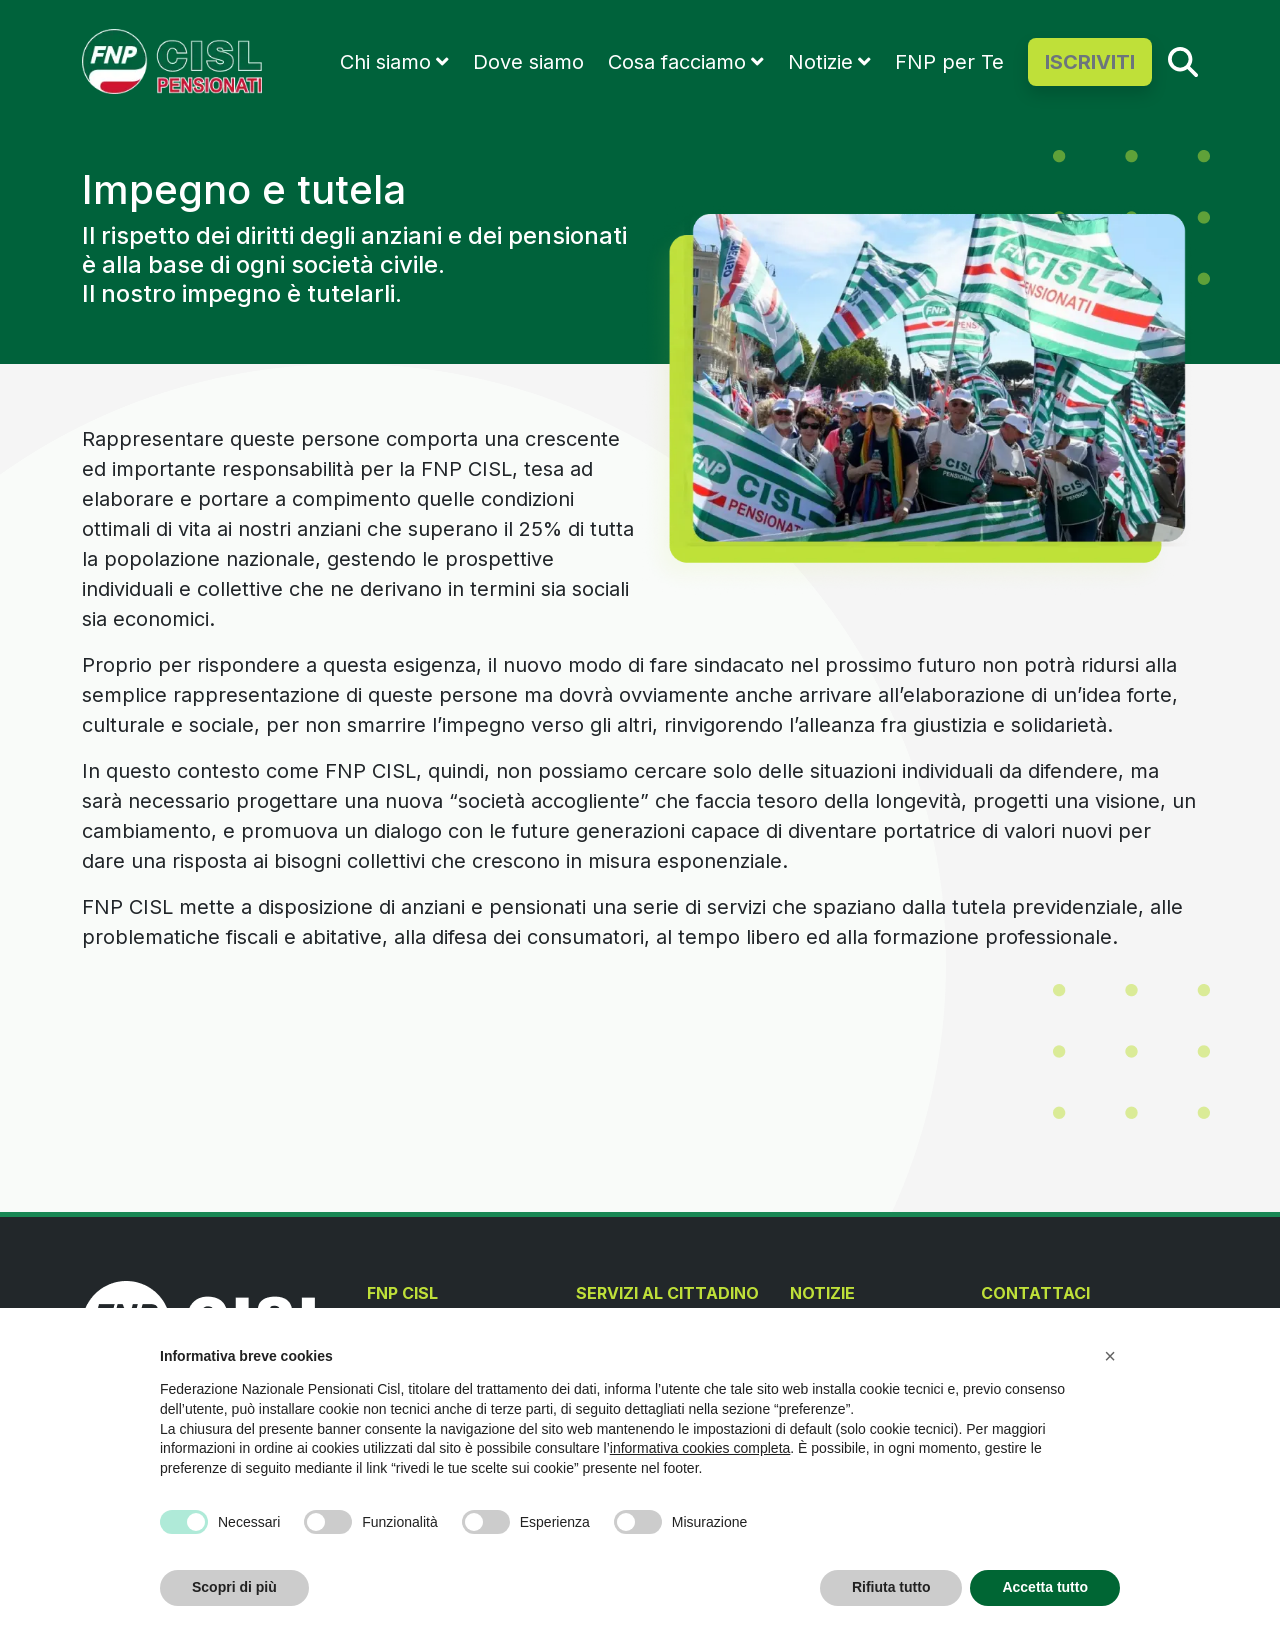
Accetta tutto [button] (1045, 1587)
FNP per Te (949, 62)
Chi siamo (385, 62)
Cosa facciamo (677, 62)
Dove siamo (528, 62)
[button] (1110, 1356)
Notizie (820, 62)
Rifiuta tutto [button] (891, 1587)
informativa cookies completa (700, 1448)
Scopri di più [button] (234, 1587)
